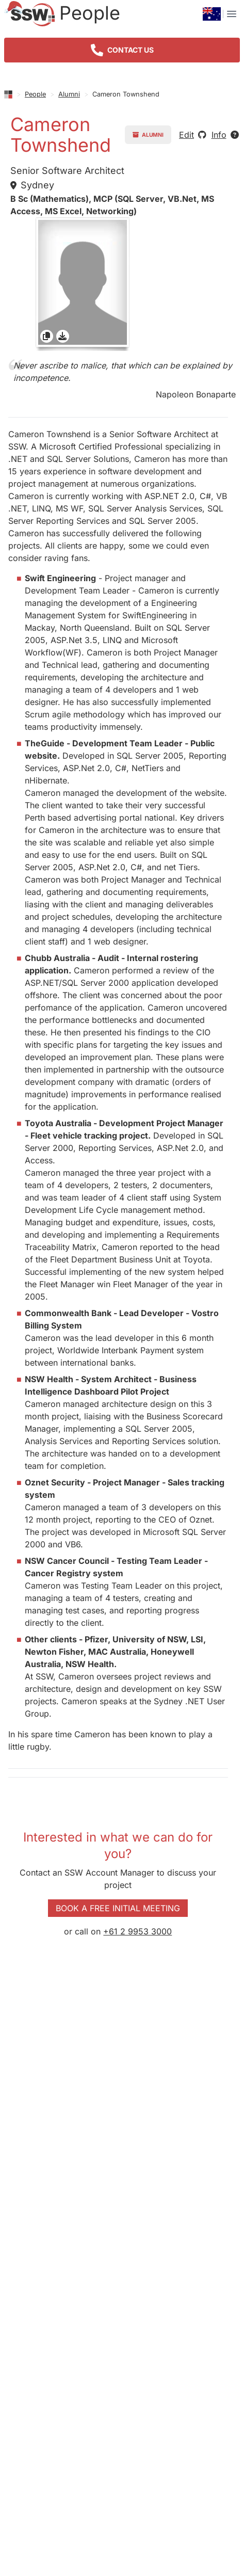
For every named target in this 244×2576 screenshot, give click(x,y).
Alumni (69, 94)
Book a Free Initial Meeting (118, 1908)
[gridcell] (82, 284)
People (35, 94)
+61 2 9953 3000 (137, 1931)
